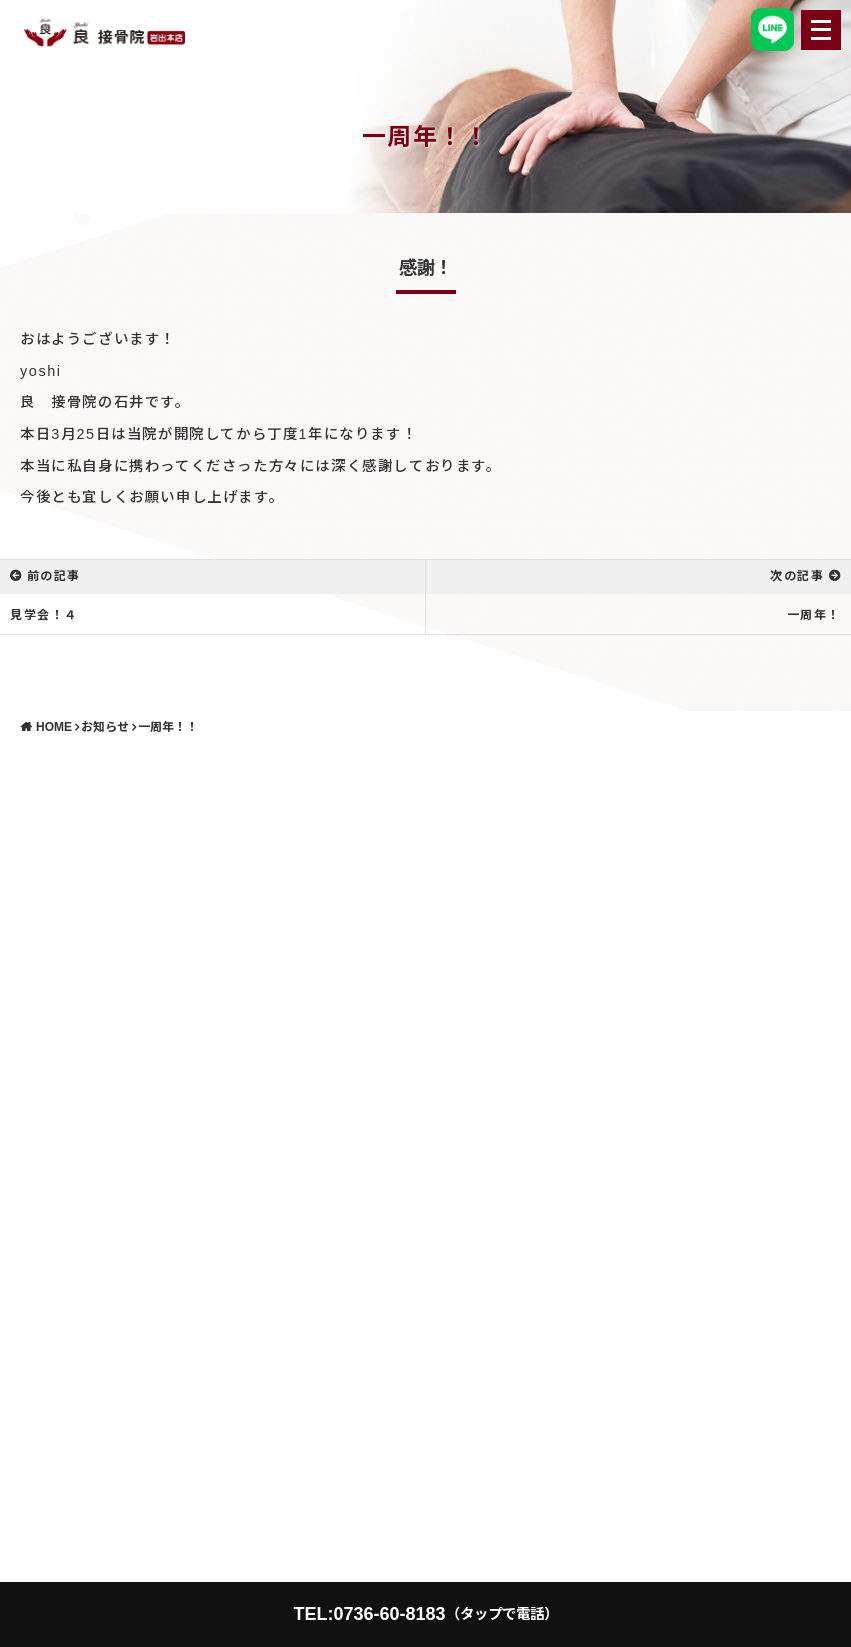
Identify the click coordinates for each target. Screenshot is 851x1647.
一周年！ (814, 615)
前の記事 (54, 576)
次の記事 (797, 576)
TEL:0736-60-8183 (425, 1614)
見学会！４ (44, 615)
